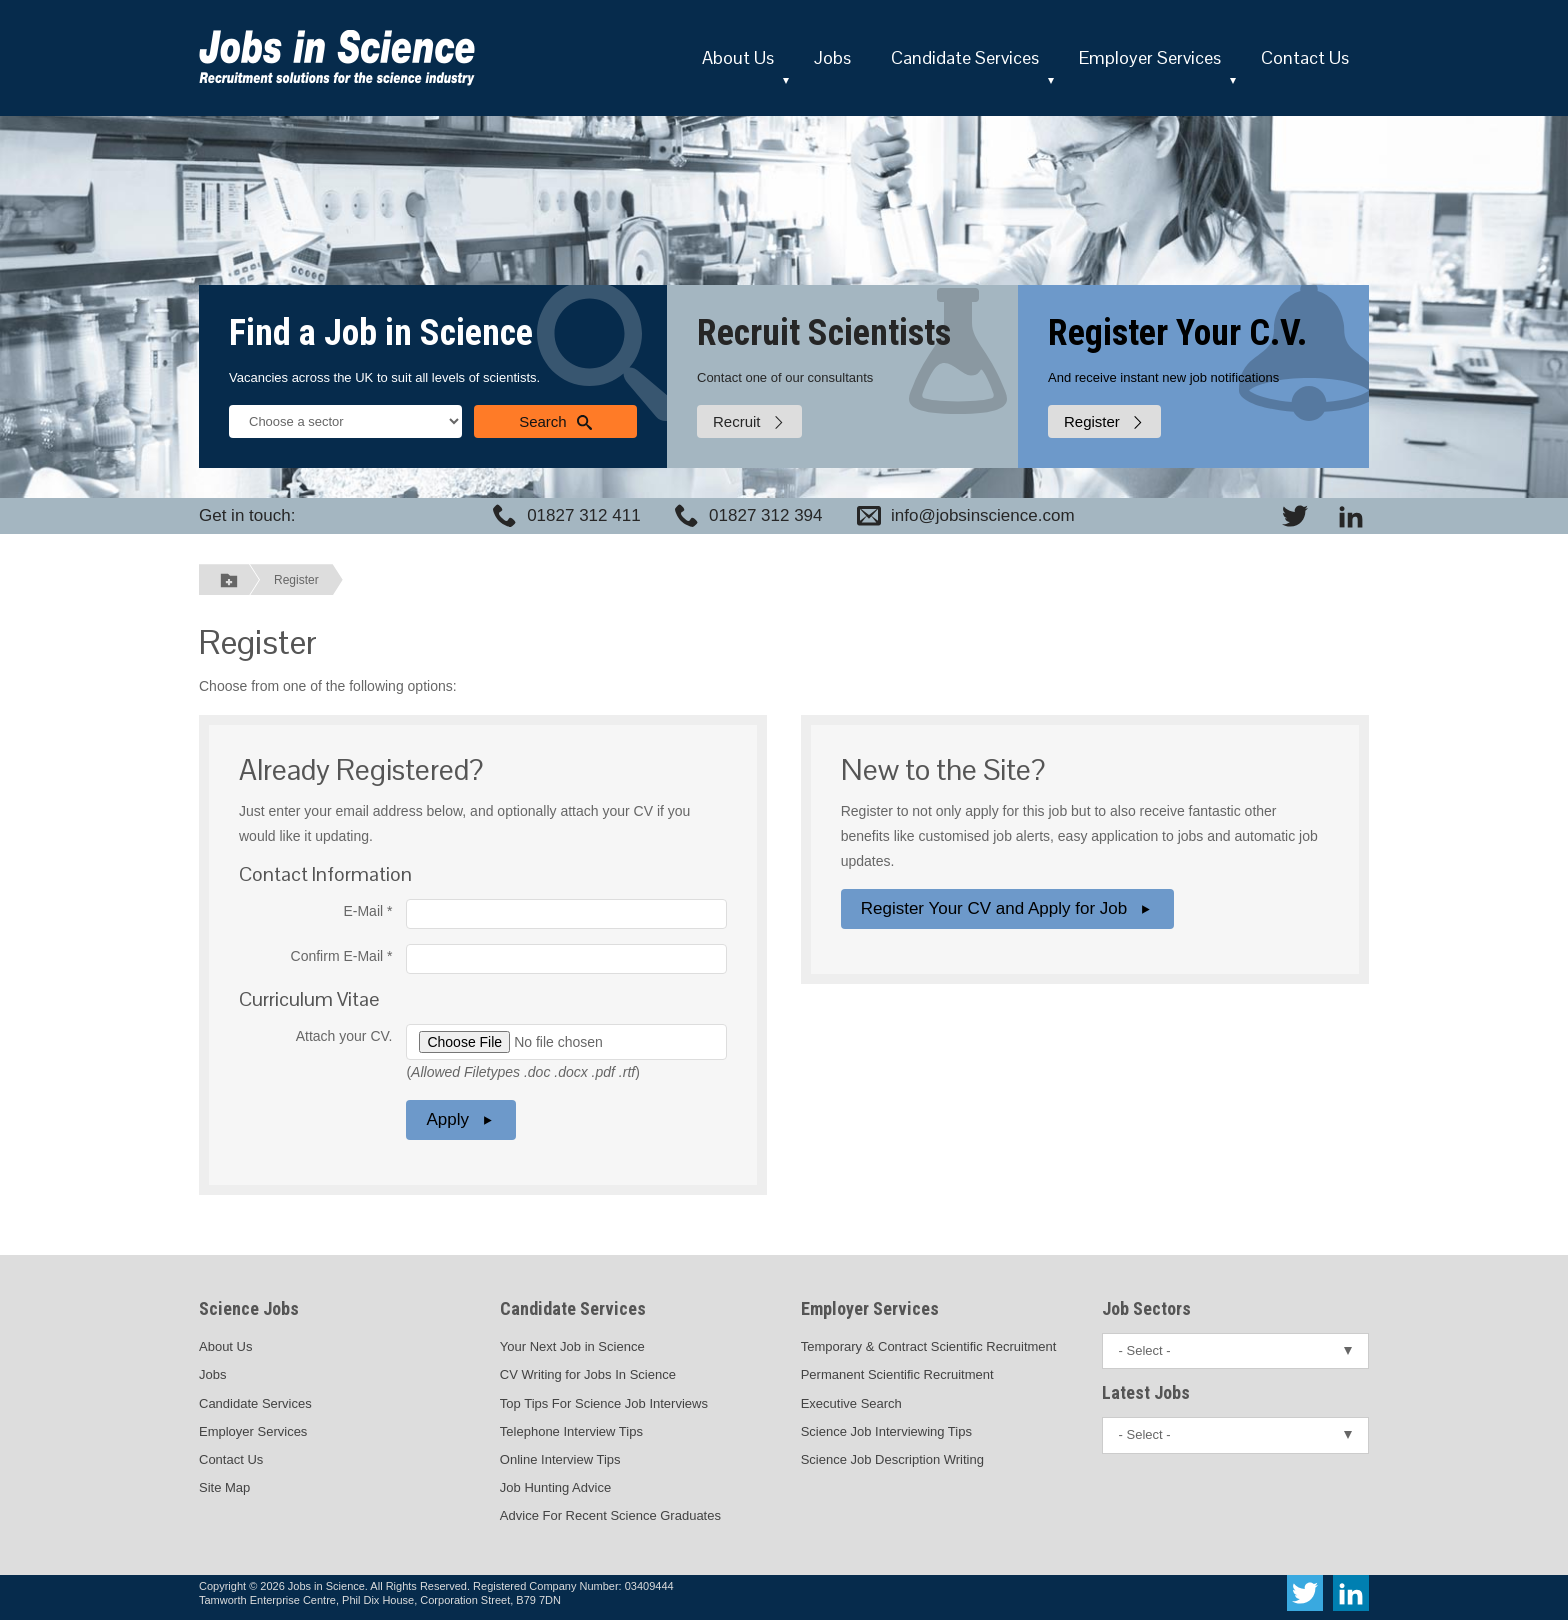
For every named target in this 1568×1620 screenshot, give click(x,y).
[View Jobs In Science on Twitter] (1295, 516)
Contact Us (1305, 57)
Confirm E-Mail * (342, 956)
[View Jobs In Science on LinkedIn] (1351, 516)
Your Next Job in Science (572, 1346)
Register (296, 580)
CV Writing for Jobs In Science (588, 1374)
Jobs (832, 57)
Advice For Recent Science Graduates (610, 1515)
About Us (738, 57)
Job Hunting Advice (555, 1487)
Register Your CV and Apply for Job (1008, 908)
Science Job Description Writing (892, 1459)
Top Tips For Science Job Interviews (604, 1403)
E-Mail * (367, 911)
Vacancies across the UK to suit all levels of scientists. (384, 377)
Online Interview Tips (560, 1459)
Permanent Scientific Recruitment (897, 1374)
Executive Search (851, 1403)
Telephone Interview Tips (571, 1431)
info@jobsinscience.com (983, 515)
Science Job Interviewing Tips (886, 1431)
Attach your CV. (344, 1036)
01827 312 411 (583, 515)
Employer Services (1150, 57)
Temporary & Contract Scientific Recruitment (929, 1346)
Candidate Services (965, 57)
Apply (461, 1119)
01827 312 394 (765, 515)
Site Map (224, 1487)
